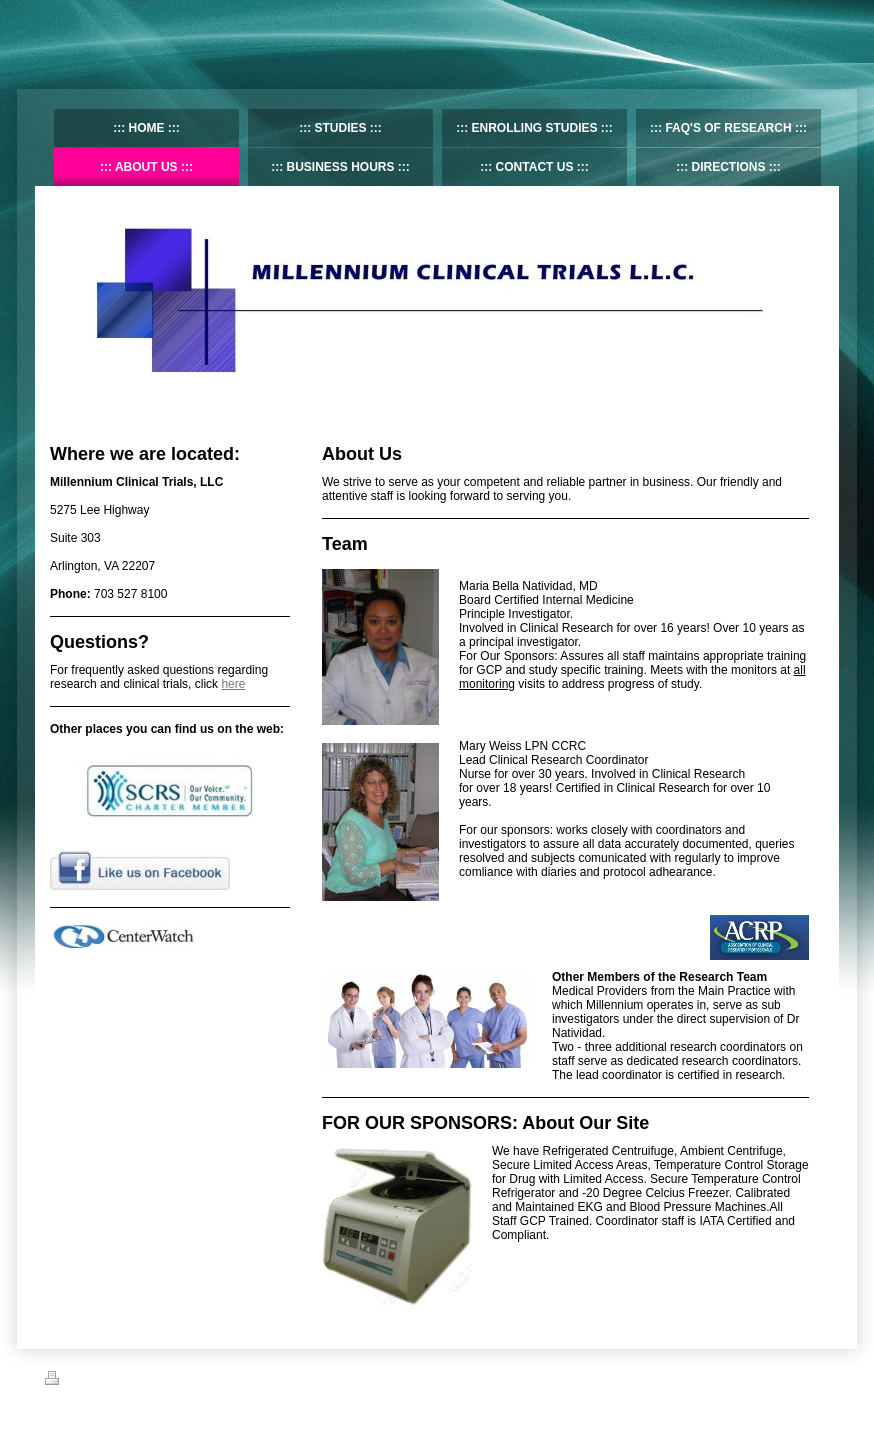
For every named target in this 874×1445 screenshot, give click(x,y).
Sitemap (118, 1381)
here (233, 684)
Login (815, 1378)
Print (68, 1381)
